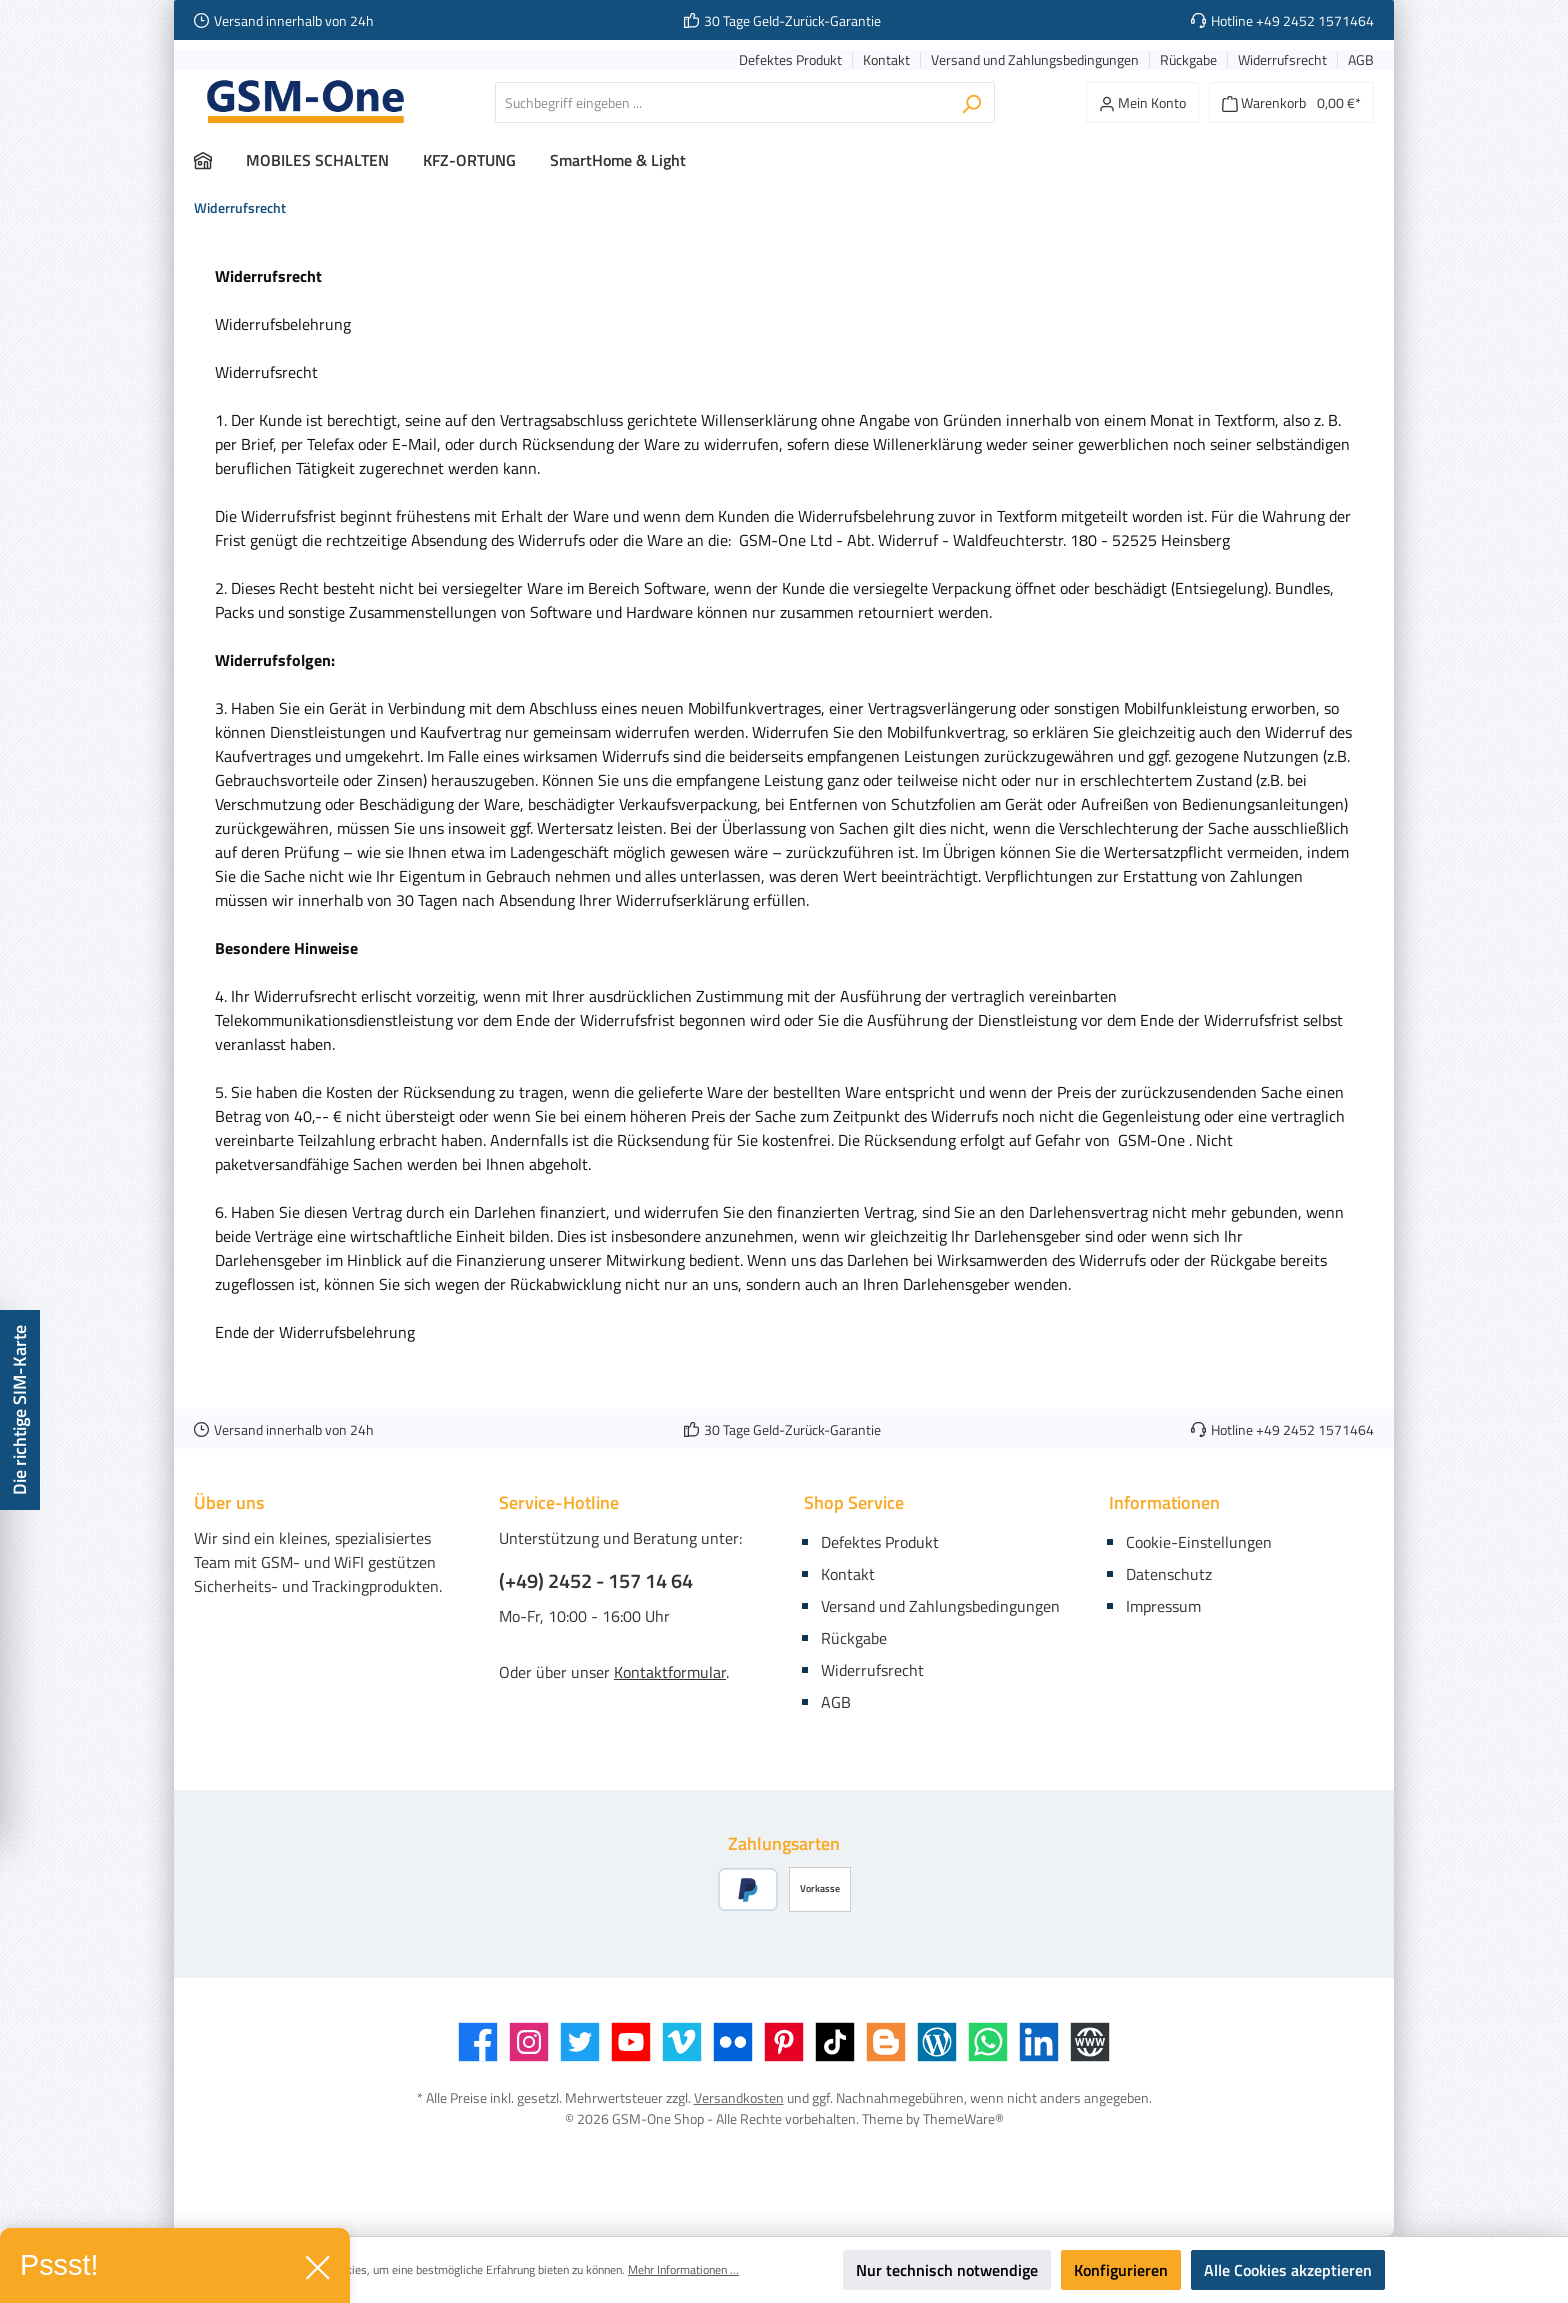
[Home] (220, 160)
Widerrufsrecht (1282, 60)
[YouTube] (631, 2042)
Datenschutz (1169, 1574)
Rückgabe (1188, 60)
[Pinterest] (784, 2042)
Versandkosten (739, 2097)
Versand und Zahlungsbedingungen (1035, 60)
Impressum (1163, 1606)
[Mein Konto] (1142, 102)
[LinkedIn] (1039, 2042)
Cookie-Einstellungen (1199, 1542)
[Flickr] (733, 2042)
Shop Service (854, 1502)
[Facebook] (478, 2042)
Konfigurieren (1121, 2270)
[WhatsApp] (988, 2042)
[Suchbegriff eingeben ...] (722, 102)
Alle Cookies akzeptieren (1288, 2270)
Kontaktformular (670, 1672)
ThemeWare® (963, 2118)
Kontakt (886, 60)
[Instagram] (529, 2042)
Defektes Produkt (790, 60)
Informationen (1164, 1502)
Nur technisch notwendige (947, 2270)
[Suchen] (971, 102)
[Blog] (937, 2042)
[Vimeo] (682, 2042)
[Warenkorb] (1291, 102)
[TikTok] (835, 2042)
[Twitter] (580, 2042)
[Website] (1090, 2042)
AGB (1361, 60)
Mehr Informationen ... (683, 2270)
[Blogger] (886, 2042)
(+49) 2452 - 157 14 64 (596, 1581)
